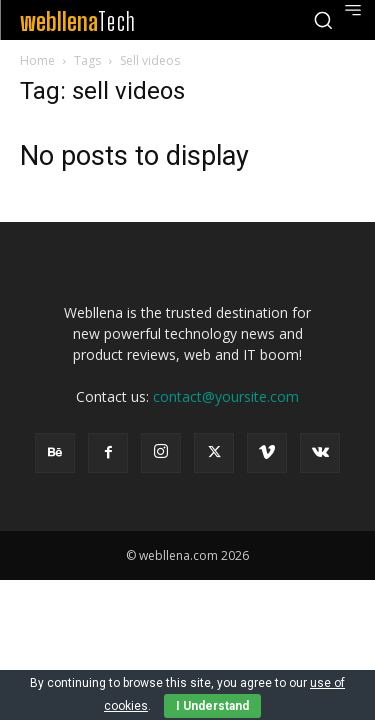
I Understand (212, 706)
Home (37, 60)
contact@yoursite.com (226, 396)
